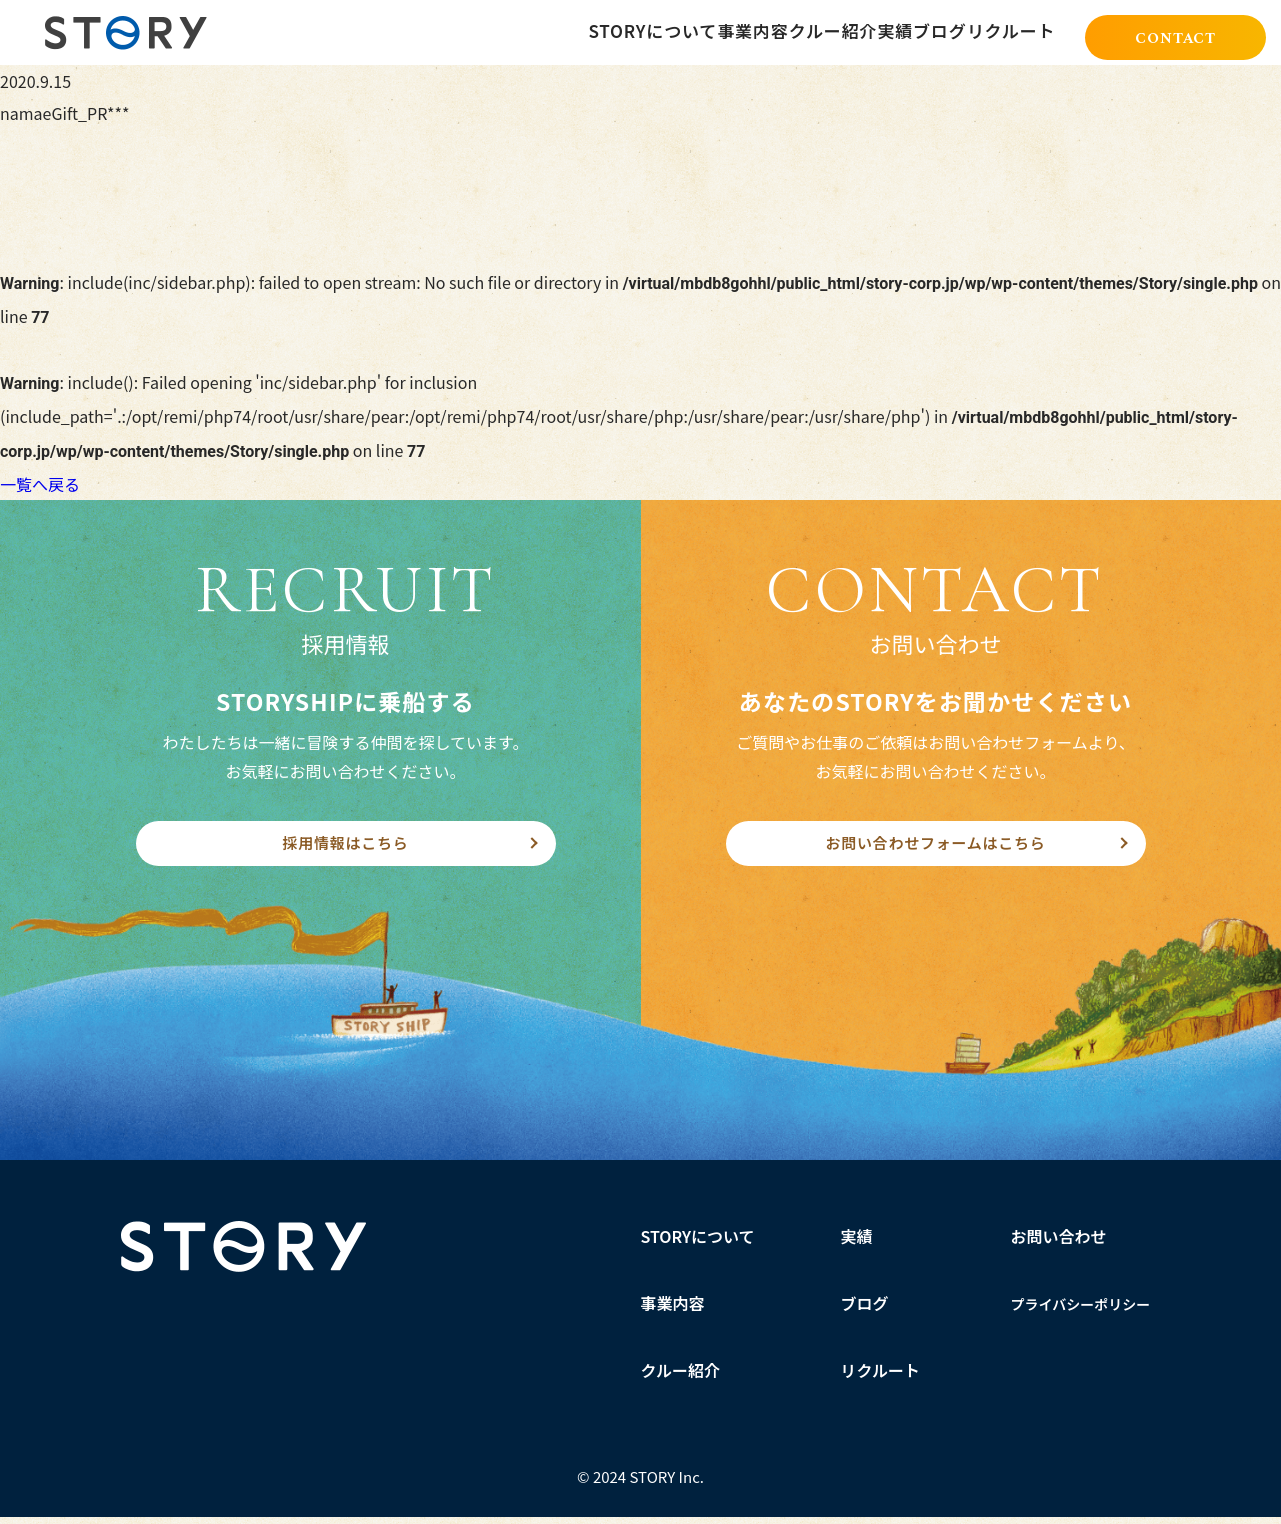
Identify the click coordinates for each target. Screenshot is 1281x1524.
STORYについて (698, 1243)
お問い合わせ (1059, 1243)
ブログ (865, 1310)
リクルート (881, 1377)
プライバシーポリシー (1081, 1311)
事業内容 (673, 1310)
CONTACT (1175, 34)
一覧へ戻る (40, 484)
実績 (857, 1243)
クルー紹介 (681, 1377)
